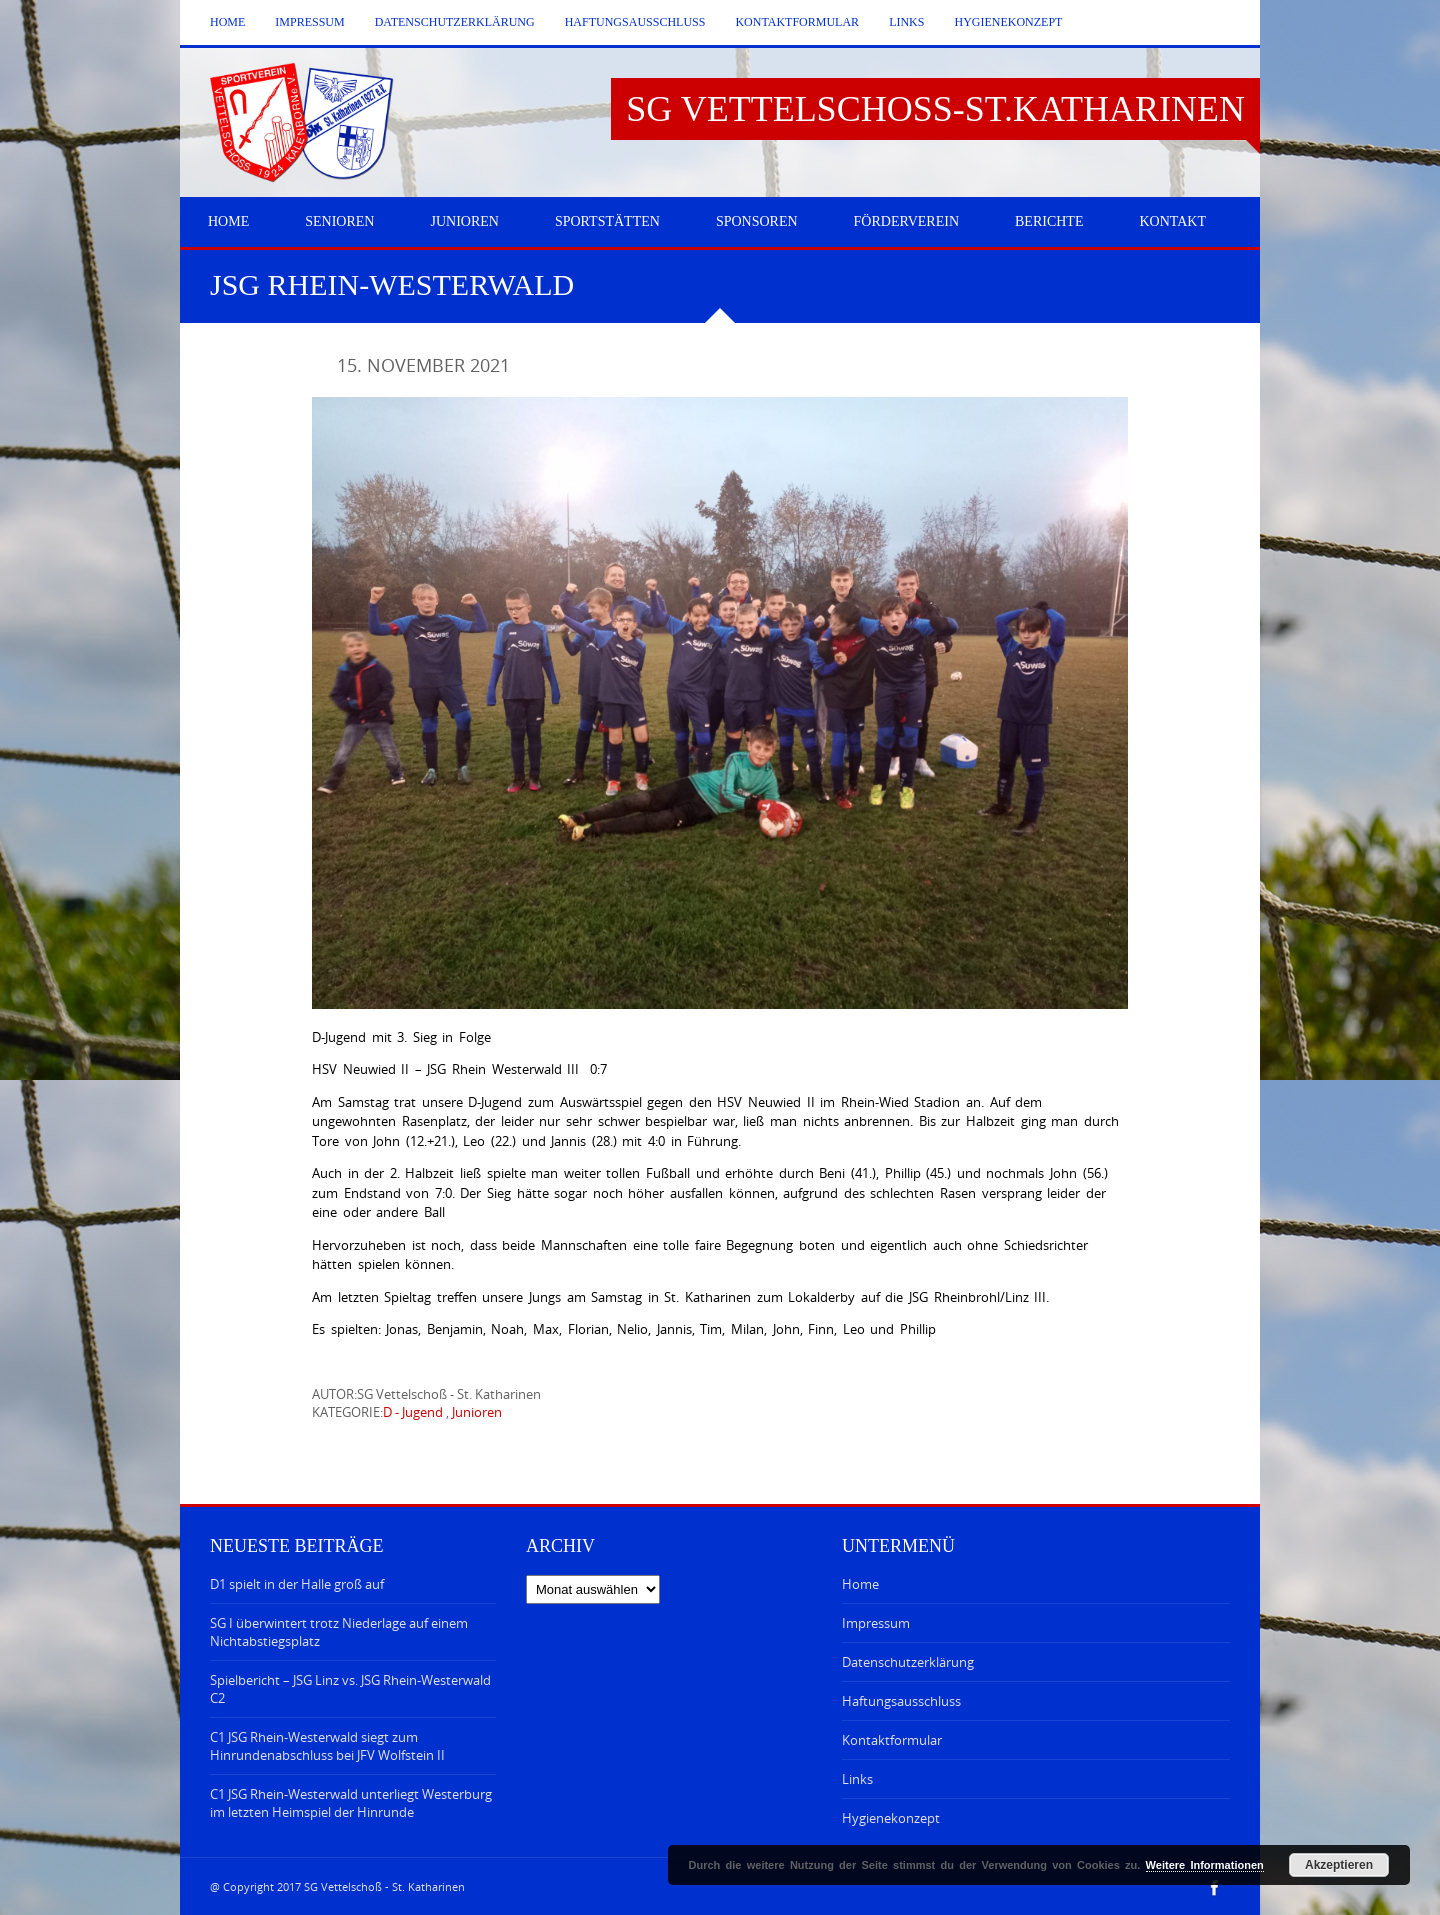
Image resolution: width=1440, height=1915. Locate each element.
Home (227, 22)
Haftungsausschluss (635, 22)
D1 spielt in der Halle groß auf (297, 1584)
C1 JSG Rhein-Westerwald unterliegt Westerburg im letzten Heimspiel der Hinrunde (351, 1803)
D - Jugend (413, 1412)
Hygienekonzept (1008, 22)
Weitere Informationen (1205, 1865)
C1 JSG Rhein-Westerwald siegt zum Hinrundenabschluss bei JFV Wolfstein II (327, 1746)
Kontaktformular (797, 22)
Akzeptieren (1339, 1865)
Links (906, 22)
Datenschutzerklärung (455, 22)
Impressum (309, 22)
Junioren (477, 1412)
